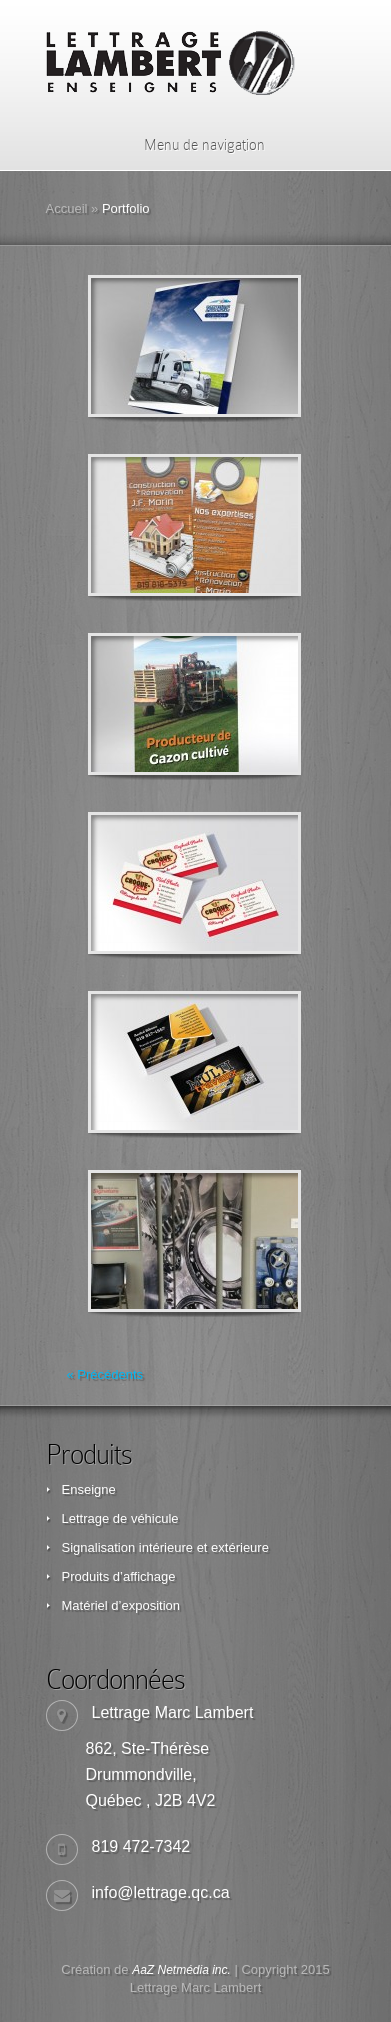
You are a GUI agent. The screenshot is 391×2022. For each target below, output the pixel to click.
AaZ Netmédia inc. (181, 1970)
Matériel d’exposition (121, 1605)
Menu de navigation (192, 145)
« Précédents (105, 1374)
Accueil (67, 208)
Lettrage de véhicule (120, 1518)
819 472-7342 (141, 1846)
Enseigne (89, 1489)
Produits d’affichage (119, 1576)
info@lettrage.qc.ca (161, 1892)
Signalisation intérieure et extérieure (165, 1547)
